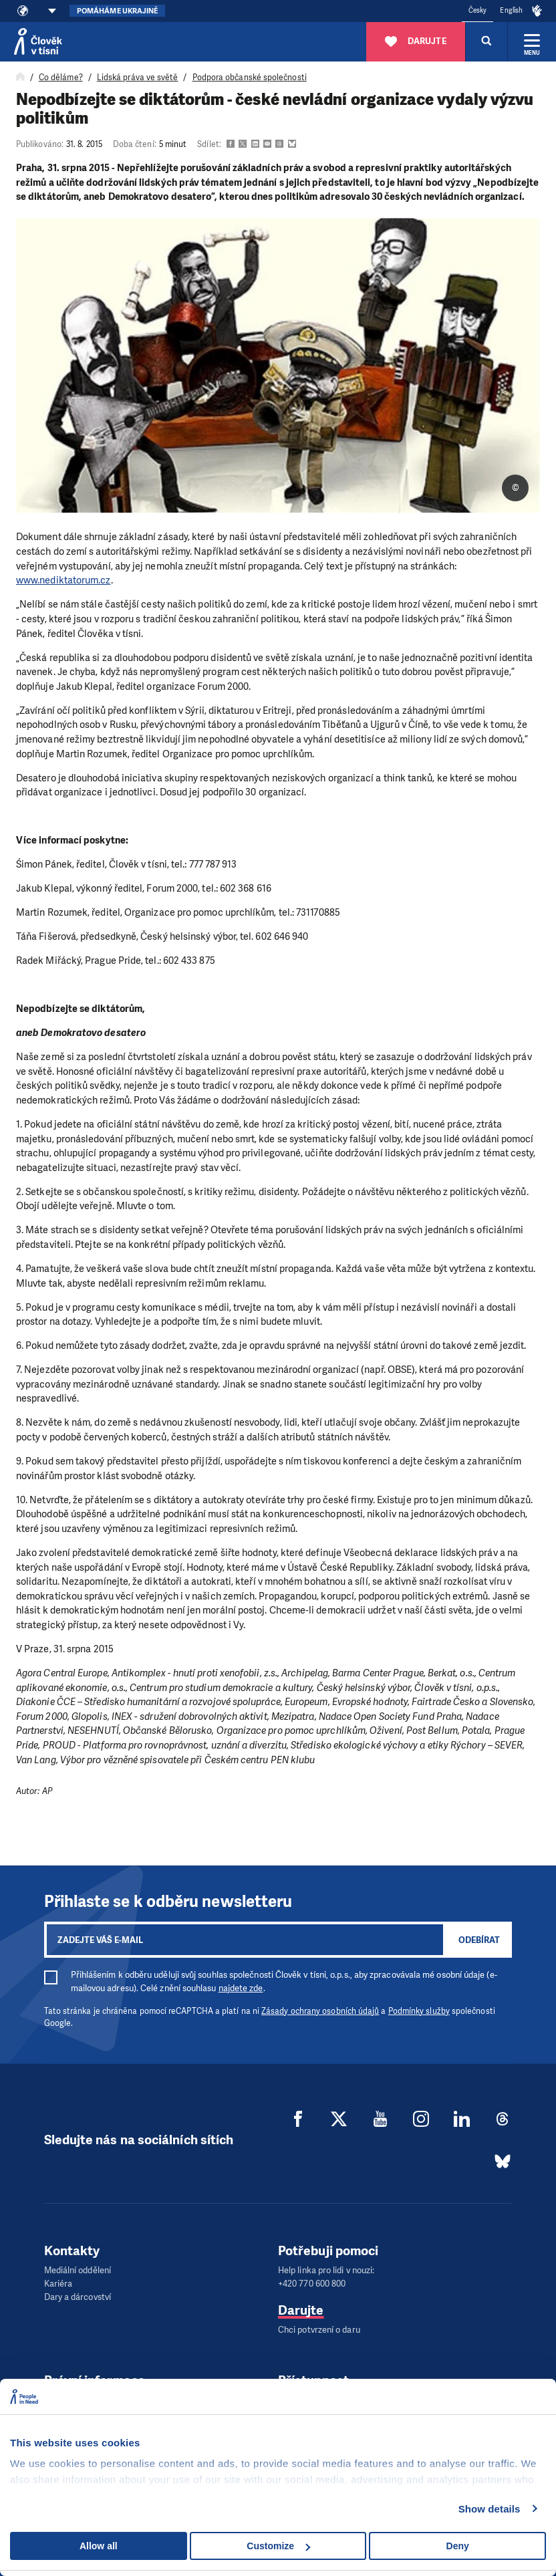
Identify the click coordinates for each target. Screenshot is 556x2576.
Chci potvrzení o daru (319, 2329)
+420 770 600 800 (311, 2283)
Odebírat (479, 1940)
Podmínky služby (419, 2011)
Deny (457, 2546)
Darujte (301, 2310)
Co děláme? (61, 77)
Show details (489, 2509)
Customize (278, 2546)
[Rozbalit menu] (532, 41)
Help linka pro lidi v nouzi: (326, 2270)
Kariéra (58, 2283)
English (511, 10)
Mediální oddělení (77, 2270)
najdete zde (241, 1988)
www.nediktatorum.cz (63, 580)
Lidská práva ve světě (137, 77)
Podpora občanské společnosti (249, 77)
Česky (477, 10)
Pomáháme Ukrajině (117, 11)
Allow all (99, 2546)
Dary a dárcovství (77, 2297)
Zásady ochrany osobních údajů (320, 2011)
